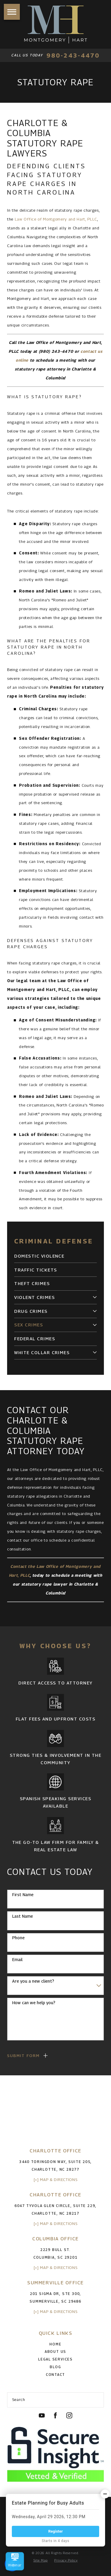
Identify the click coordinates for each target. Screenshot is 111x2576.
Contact (55, 2375)
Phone (18, 1937)
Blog (55, 2367)
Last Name (22, 1916)
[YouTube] (42, 2415)
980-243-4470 (72, 55)
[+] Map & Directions (55, 2179)
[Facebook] (55, 2415)
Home (55, 2344)
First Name (22, 1894)
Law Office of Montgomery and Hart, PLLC (56, 219)
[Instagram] (69, 2415)
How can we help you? (33, 2002)
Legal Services (55, 2359)
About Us (55, 2352)
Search (18, 2399)
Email (17, 1959)
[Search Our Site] (97, 2400)
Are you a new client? (33, 1981)
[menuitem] (55, 1256)
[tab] (94, 1297)
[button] (12, 12)
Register (55, 2531)
